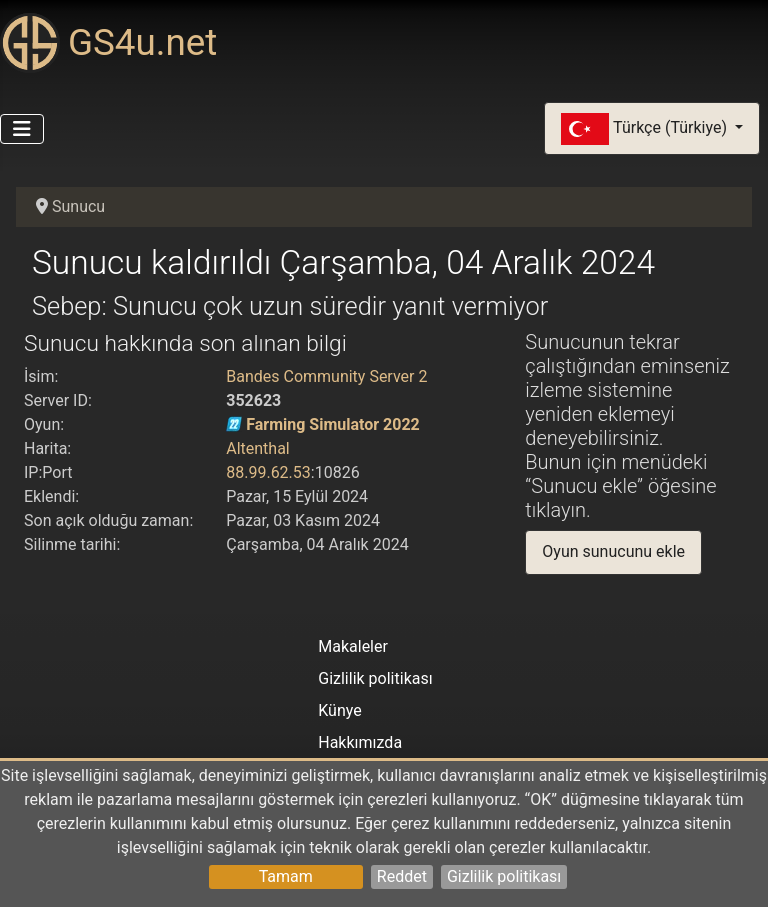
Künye (339, 710)
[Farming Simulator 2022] (234, 424)
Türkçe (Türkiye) (646, 129)
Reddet (402, 876)
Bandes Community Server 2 (326, 376)
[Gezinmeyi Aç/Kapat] (22, 129)
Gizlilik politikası (504, 876)
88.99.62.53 (268, 472)
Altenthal (258, 448)
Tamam (286, 876)
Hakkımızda (360, 742)
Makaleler (353, 646)
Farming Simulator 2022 (333, 424)
